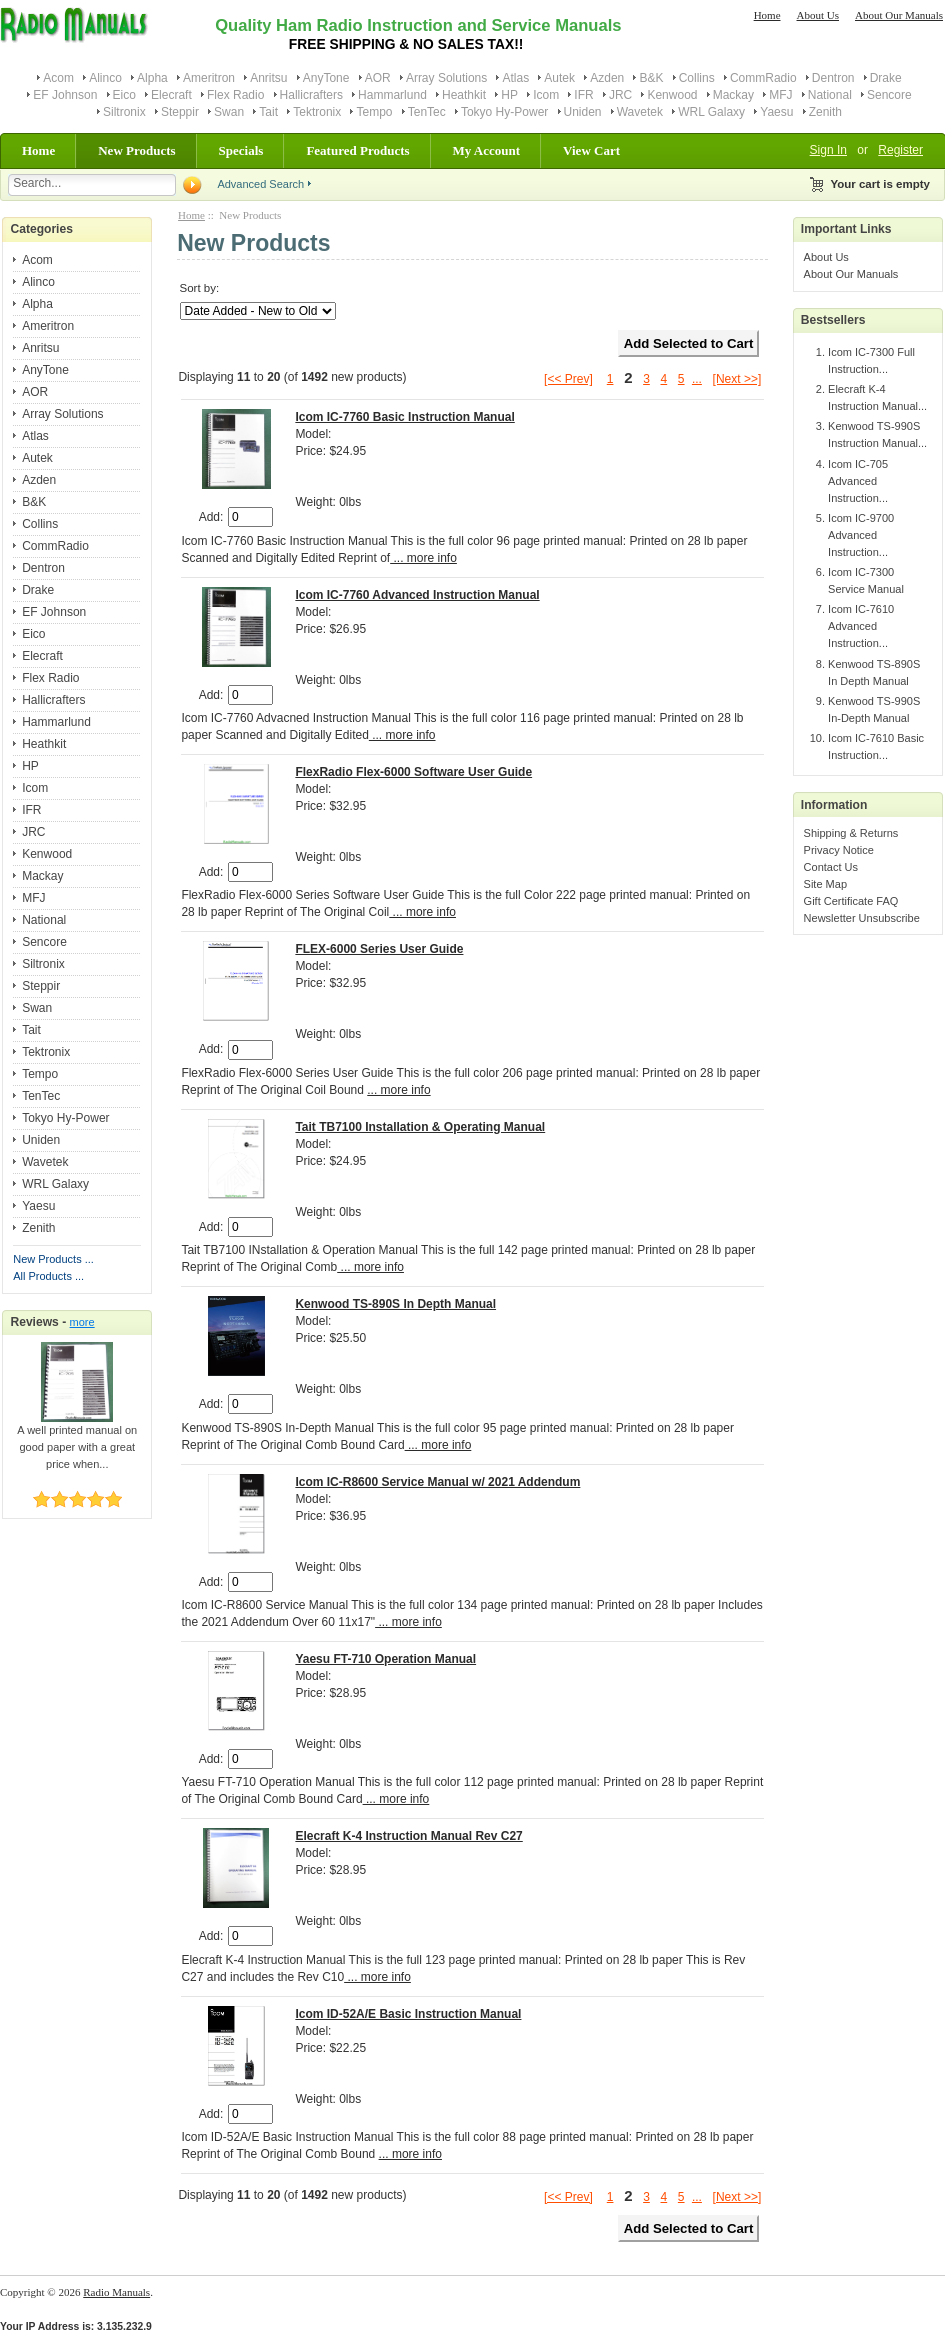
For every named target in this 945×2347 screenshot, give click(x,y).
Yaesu (776, 112)
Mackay (733, 95)
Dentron (833, 78)
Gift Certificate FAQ (851, 901)
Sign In (828, 150)
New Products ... (53, 1259)
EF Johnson (65, 95)
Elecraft (171, 95)
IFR (583, 95)
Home (767, 15)
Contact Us (831, 867)
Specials (241, 150)
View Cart (591, 150)
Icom (546, 95)
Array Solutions (446, 78)
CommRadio (763, 78)
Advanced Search (260, 184)
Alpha (152, 78)
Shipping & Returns (851, 833)
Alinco (105, 78)
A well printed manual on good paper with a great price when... (77, 1441)
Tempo (374, 112)
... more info (423, 558)
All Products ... (48, 1276)
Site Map (825, 884)
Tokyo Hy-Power (504, 112)
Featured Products (357, 150)
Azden (607, 78)
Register (900, 150)
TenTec (427, 112)
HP (509, 95)
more (82, 1322)
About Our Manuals (899, 15)
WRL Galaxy (711, 112)
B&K (651, 78)
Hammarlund (392, 95)
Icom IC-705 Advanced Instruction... (858, 481)
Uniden (583, 112)
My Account (487, 150)
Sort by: (199, 288)
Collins (697, 78)
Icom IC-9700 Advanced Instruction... (861, 535)
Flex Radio (235, 95)
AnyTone (326, 78)
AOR (378, 78)
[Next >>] (737, 379)
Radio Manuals (116, 2292)
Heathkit (464, 95)
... (697, 379)
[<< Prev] (568, 379)
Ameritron (209, 78)
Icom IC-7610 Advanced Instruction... (861, 626)
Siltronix (124, 112)
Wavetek (640, 112)
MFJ (780, 95)
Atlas (515, 78)
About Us (818, 15)
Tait (268, 112)
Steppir (180, 112)
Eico (124, 95)
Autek (559, 78)
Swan (229, 112)
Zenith (825, 112)
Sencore (889, 95)
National (830, 95)
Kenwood (672, 95)
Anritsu (268, 78)
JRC (620, 95)
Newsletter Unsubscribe (862, 918)
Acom (58, 78)
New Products (136, 150)
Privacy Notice (839, 850)
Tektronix (317, 112)
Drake (886, 78)
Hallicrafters (311, 95)
